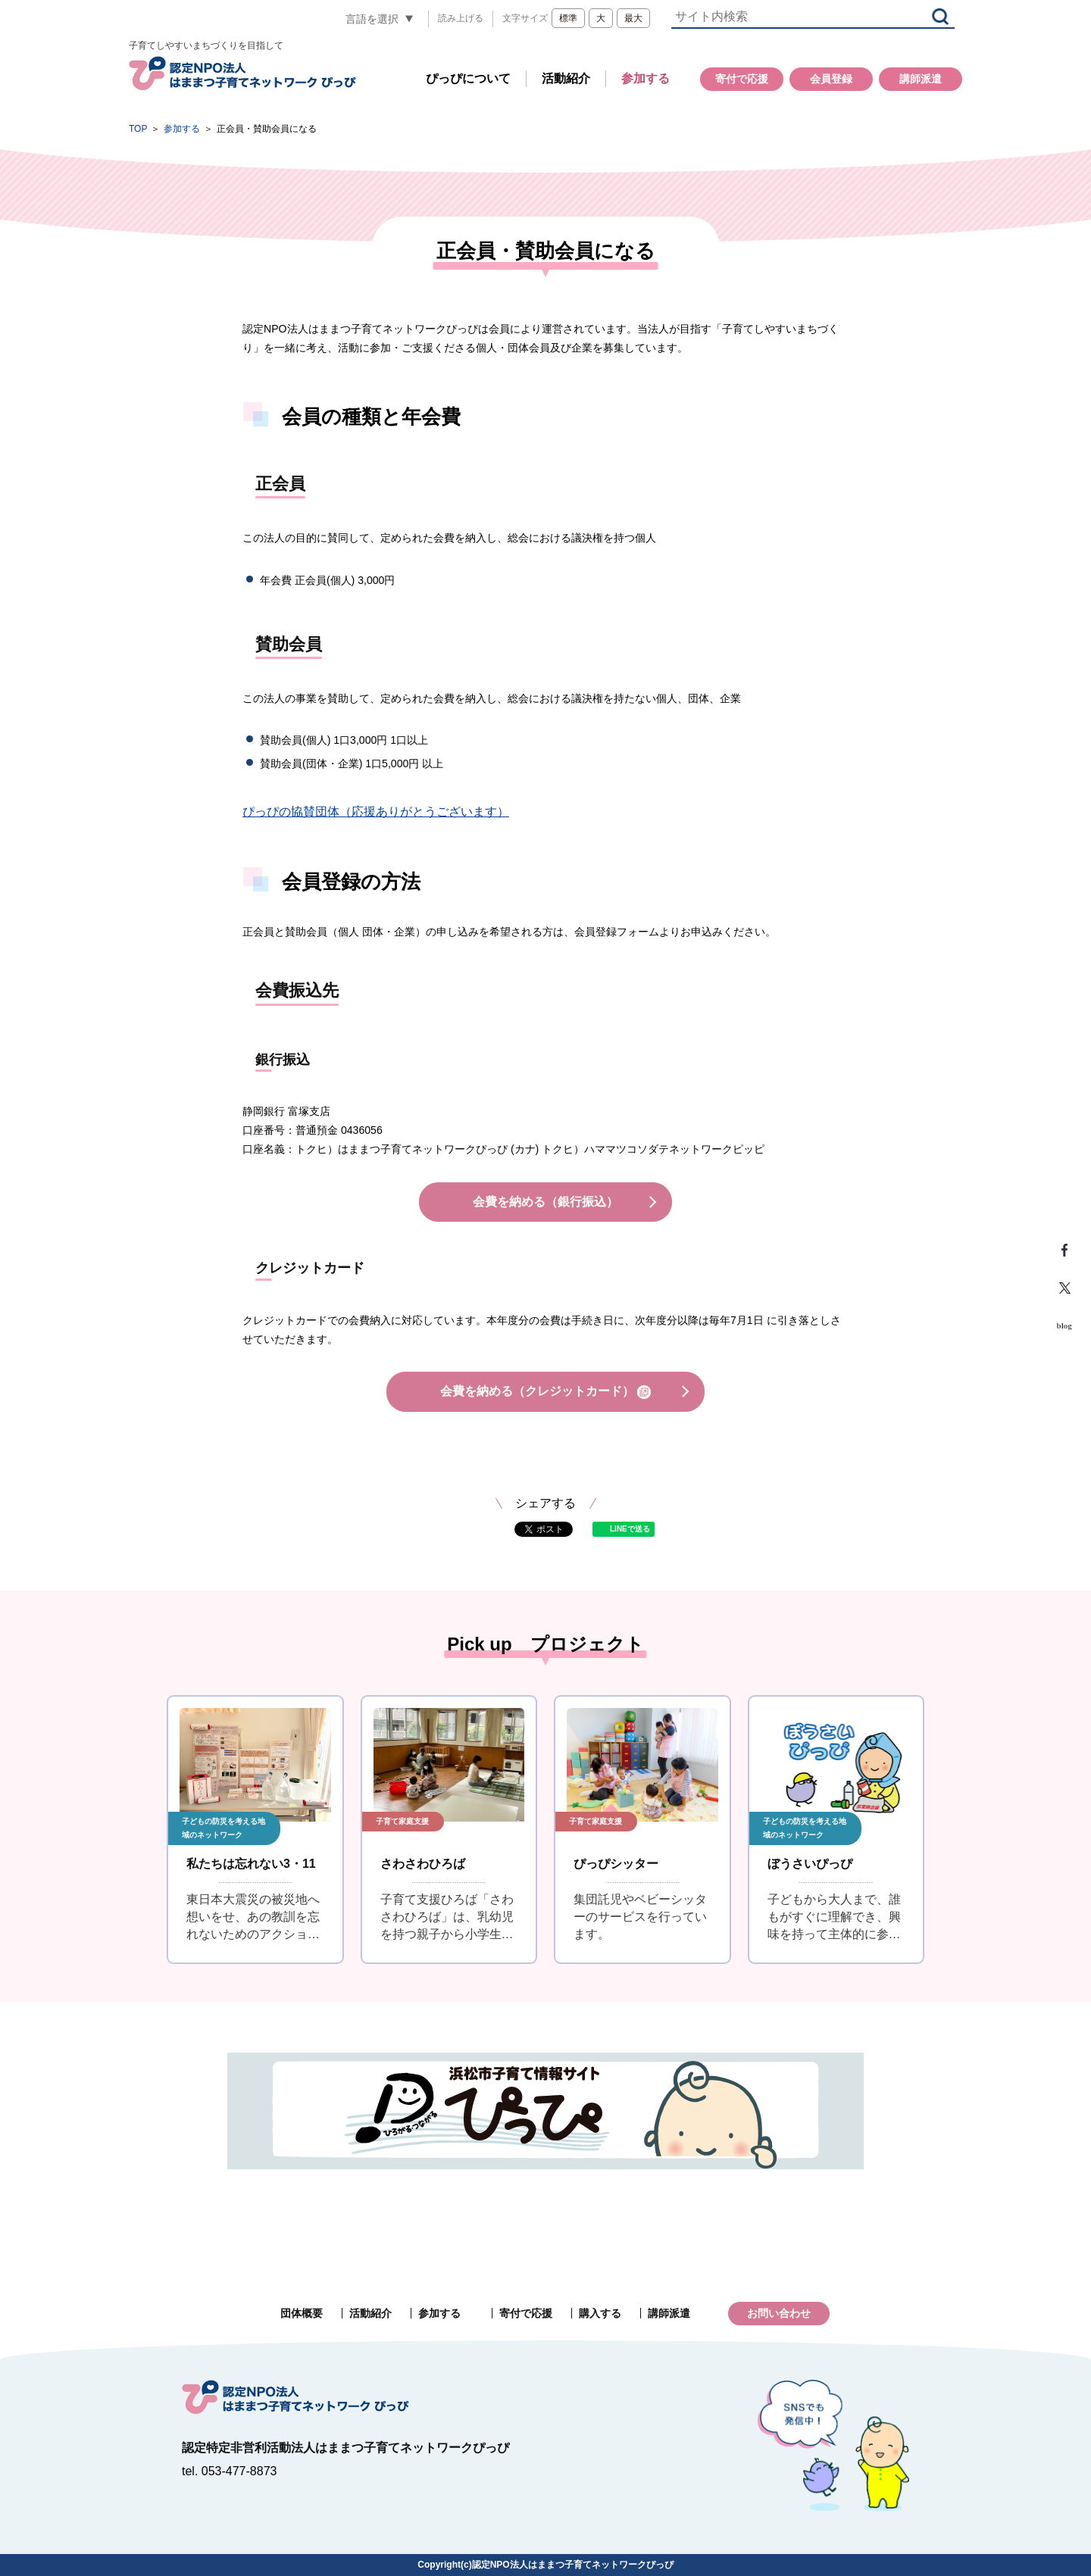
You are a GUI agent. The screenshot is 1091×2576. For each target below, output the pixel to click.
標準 (568, 18)
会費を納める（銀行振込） (545, 1201)
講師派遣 (920, 79)
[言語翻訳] (379, 19)
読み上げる (460, 18)
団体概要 (301, 2313)
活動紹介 (566, 78)
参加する (645, 78)
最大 (633, 18)
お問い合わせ (779, 2313)
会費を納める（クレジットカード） (545, 1392)
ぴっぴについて (468, 78)
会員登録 (831, 79)
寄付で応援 (741, 79)
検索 (940, 16)
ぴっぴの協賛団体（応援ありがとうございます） (375, 811)
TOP (138, 128)
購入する (600, 2313)
